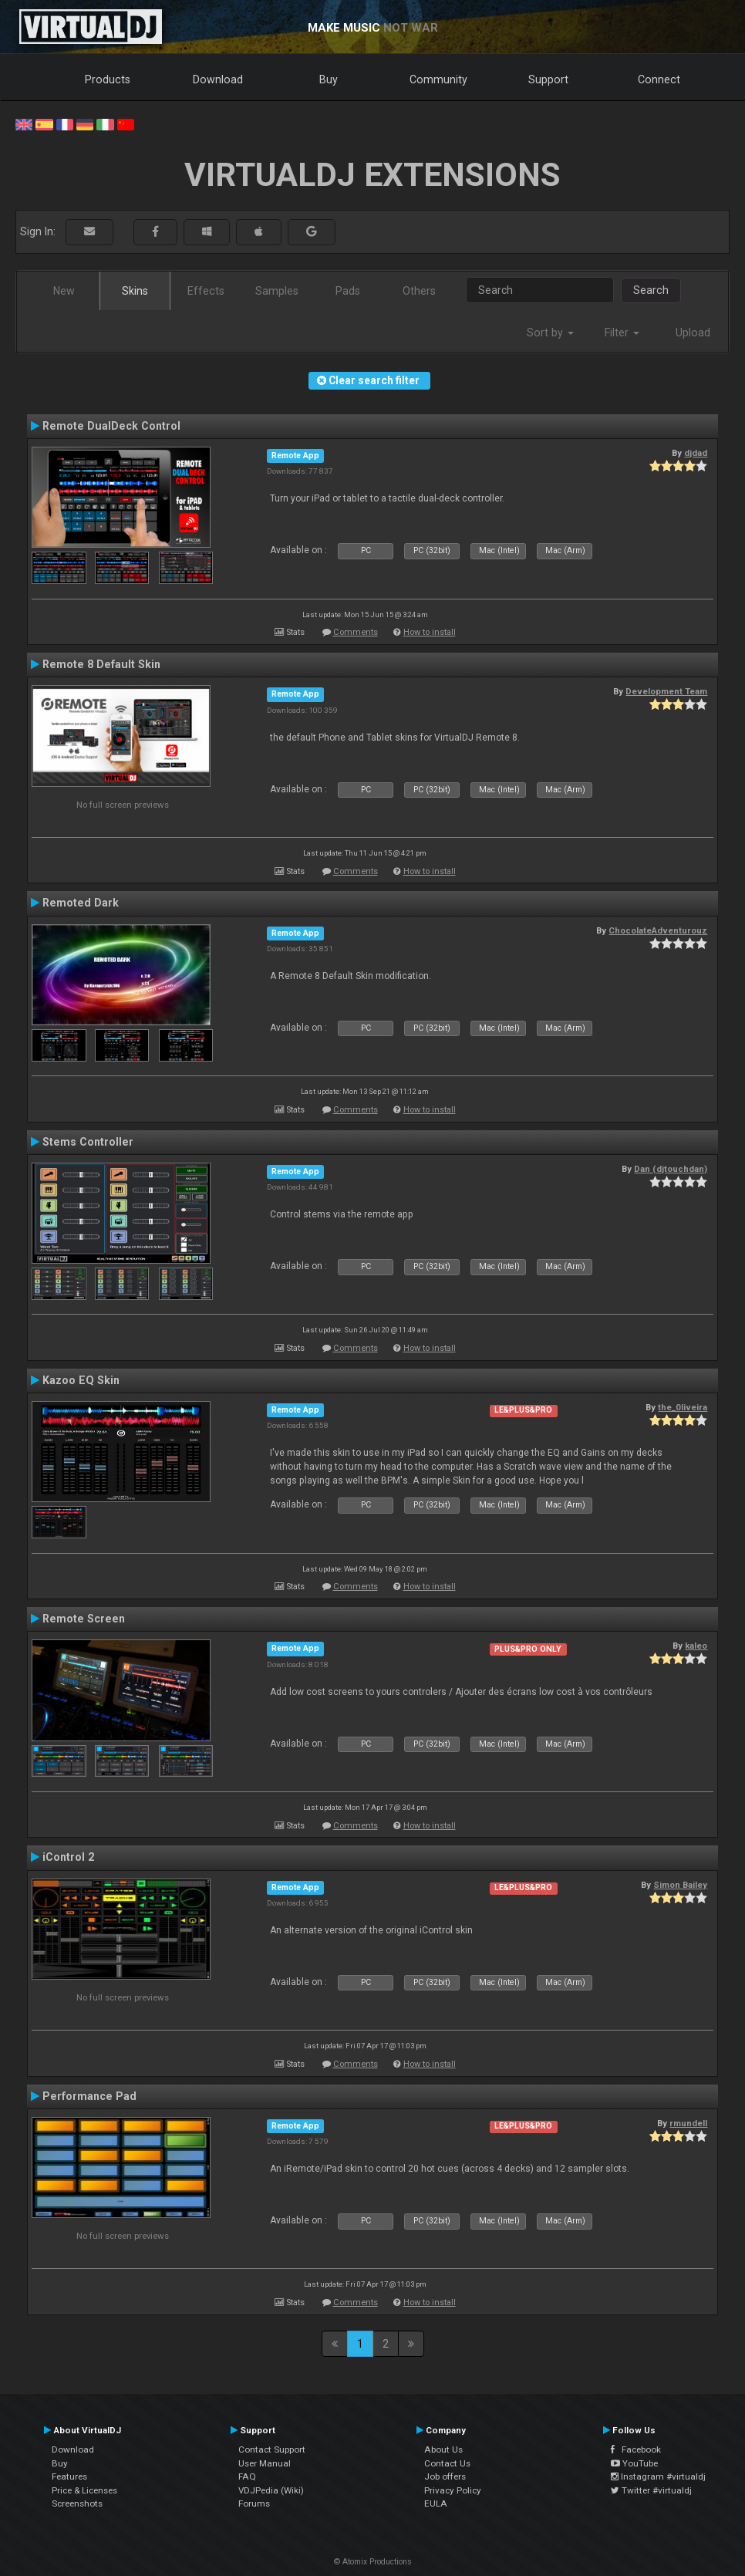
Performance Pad (89, 2096)
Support (548, 79)
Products (107, 79)
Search (651, 290)
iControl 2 (68, 1857)
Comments (355, 632)
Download (218, 79)
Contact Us (447, 2463)
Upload (693, 332)
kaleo (696, 1645)
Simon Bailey (680, 1884)
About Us (443, 2449)
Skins (135, 291)
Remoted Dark (80, 902)
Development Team (666, 691)
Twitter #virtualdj (651, 2490)
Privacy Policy (452, 2490)
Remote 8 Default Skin (101, 664)
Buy (328, 79)
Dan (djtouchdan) (670, 1168)
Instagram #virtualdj (658, 2476)
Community (438, 79)
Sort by (550, 332)
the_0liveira (682, 1407)
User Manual (264, 2463)
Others (419, 291)
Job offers (445, 2476)
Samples (276, 291)
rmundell (688, 2123)
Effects (205, 291)
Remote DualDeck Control (111, 426)
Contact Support (271, 2449)
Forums (254, 2503)
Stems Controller (87, 1142)
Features (69, 2476)
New (64, 291)
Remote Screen (83, 1618)
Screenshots (77, 2503)
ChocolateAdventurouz (657, 930)
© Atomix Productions (373, 2562)
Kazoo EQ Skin (81, 1380)
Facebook (636, 2449)
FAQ (247, 2476)
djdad (695, 452)
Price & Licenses (84, 2490)
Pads (347, 291)
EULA (435, 2503)
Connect (659, 79)
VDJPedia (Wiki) (271, 2490)
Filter (622, 332)
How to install (429, 632)
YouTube (634, 2463)
